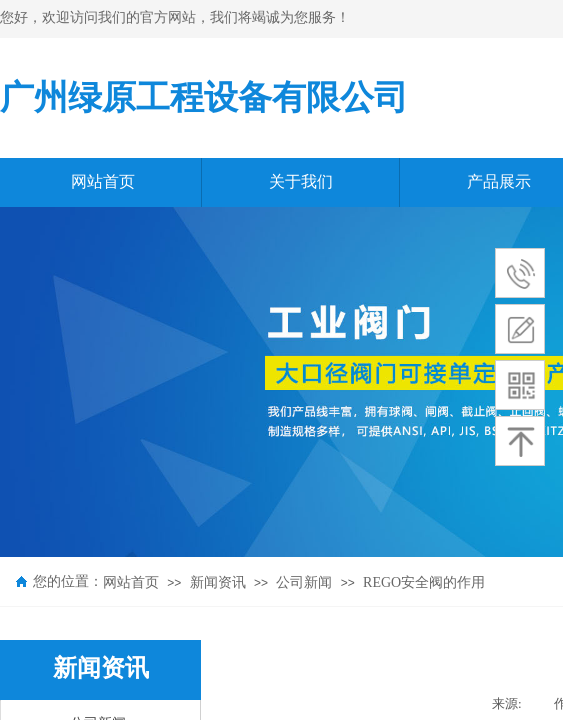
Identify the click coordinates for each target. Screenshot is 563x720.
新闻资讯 (218, 582)
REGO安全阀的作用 (424, 582)
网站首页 (131, 582)
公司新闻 (304, 582)
